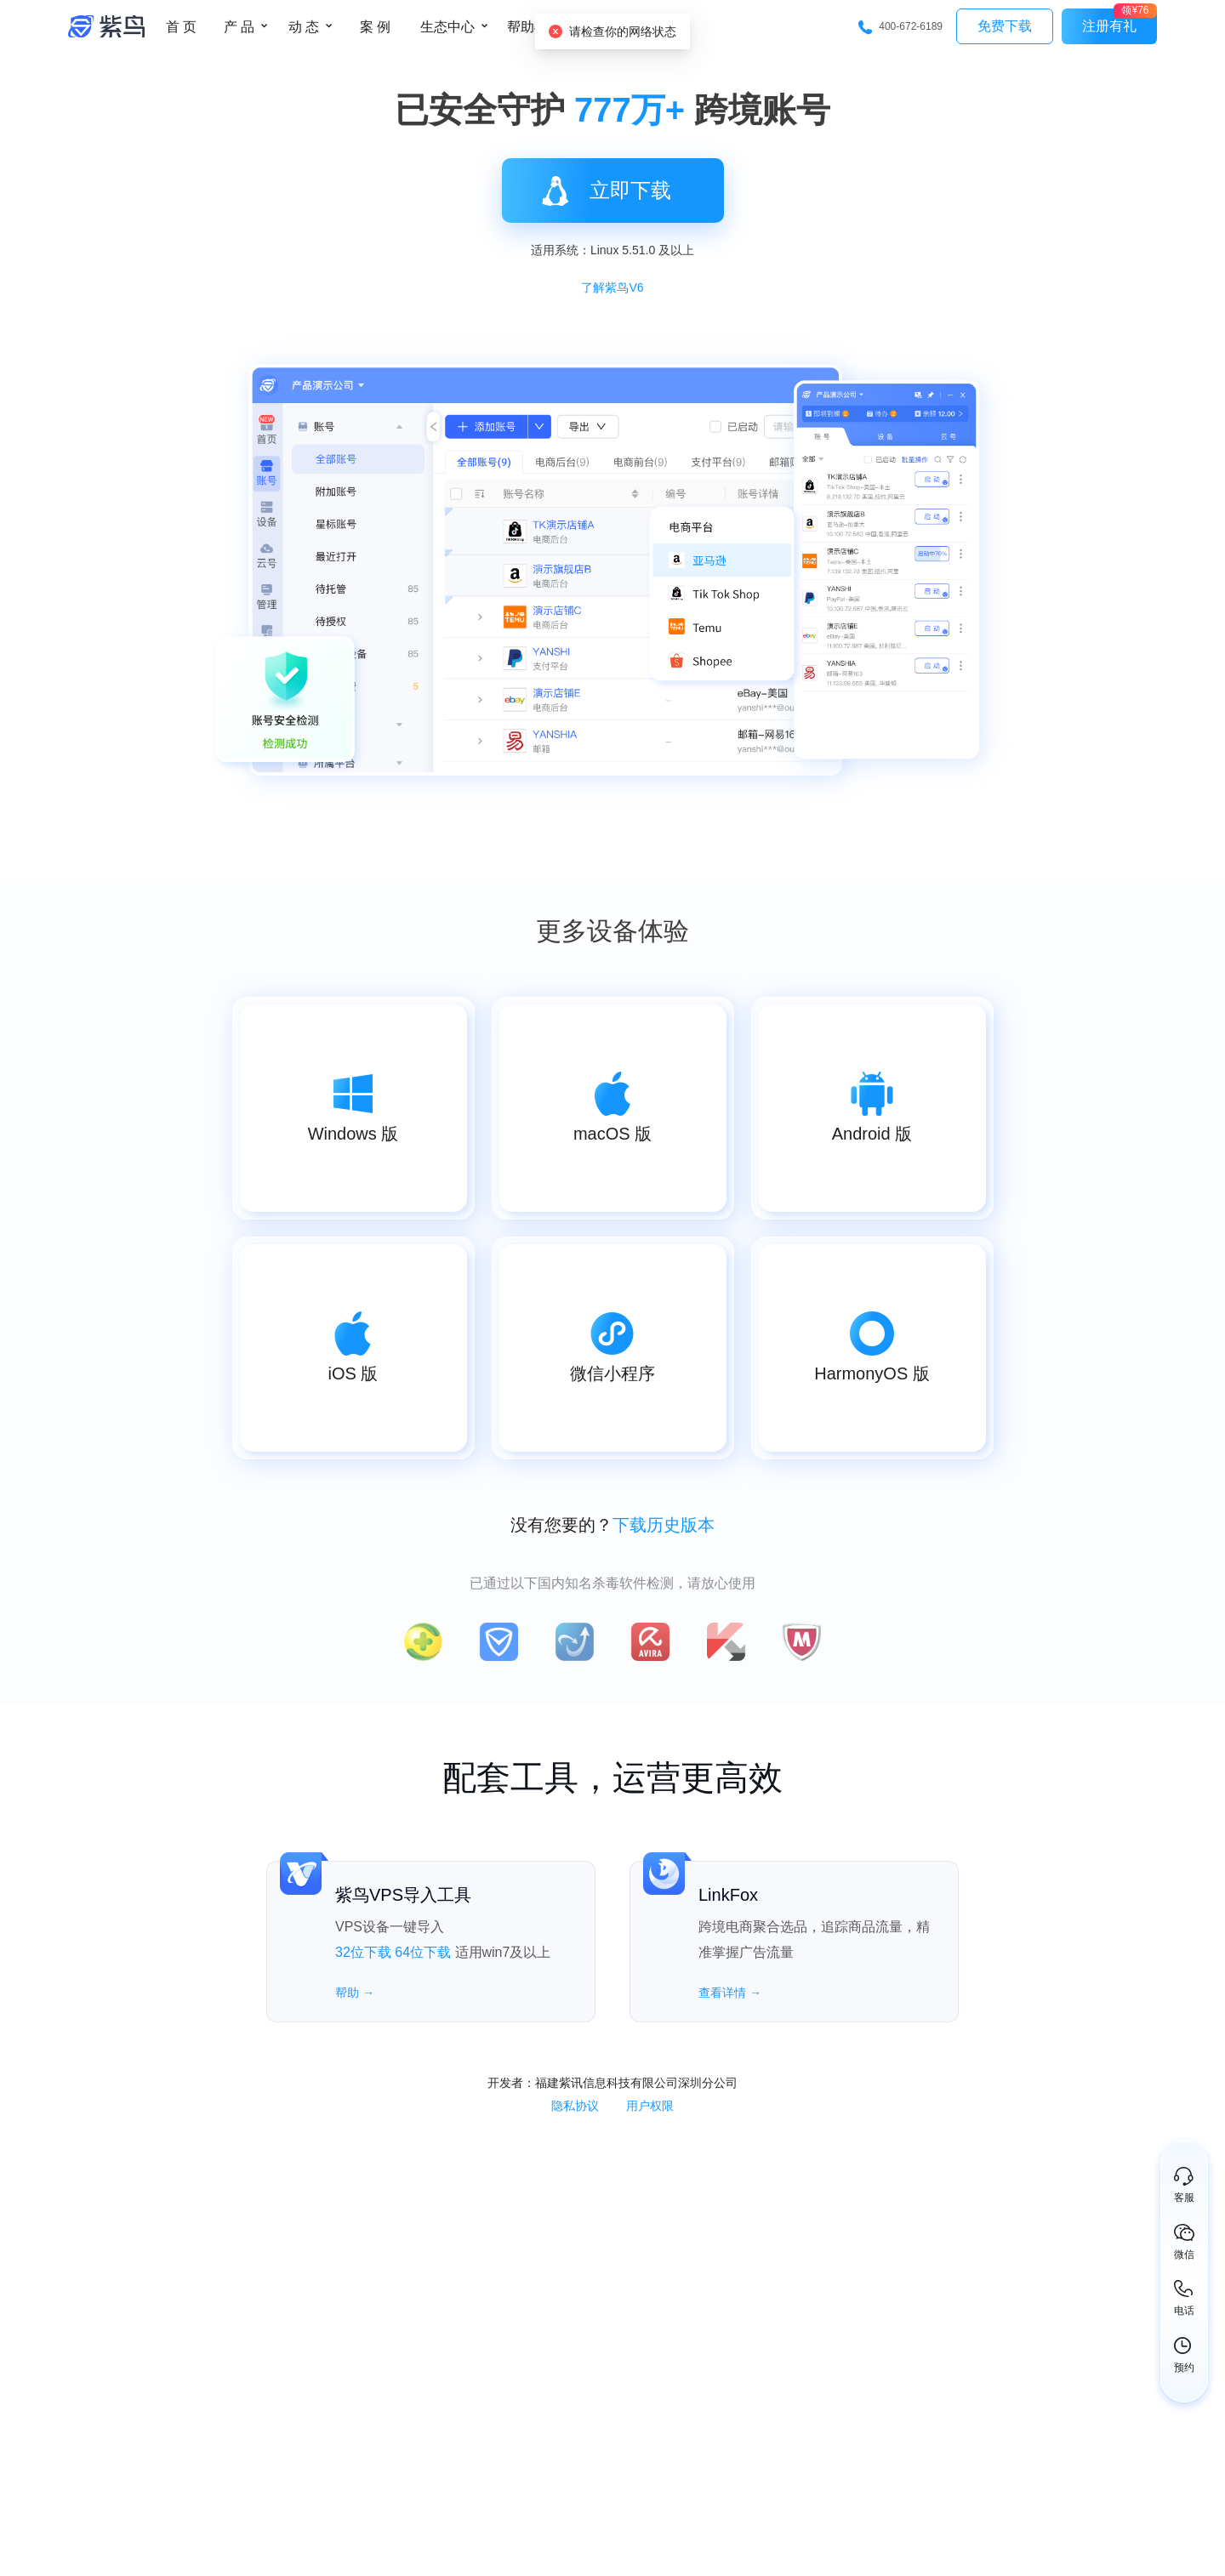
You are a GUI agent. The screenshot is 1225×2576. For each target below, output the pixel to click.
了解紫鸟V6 (612, 287)
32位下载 (363, 1952)
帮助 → (354, 1992)
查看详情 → (729, 1992)
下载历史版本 (663, 1524)
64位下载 (423, 1952)
